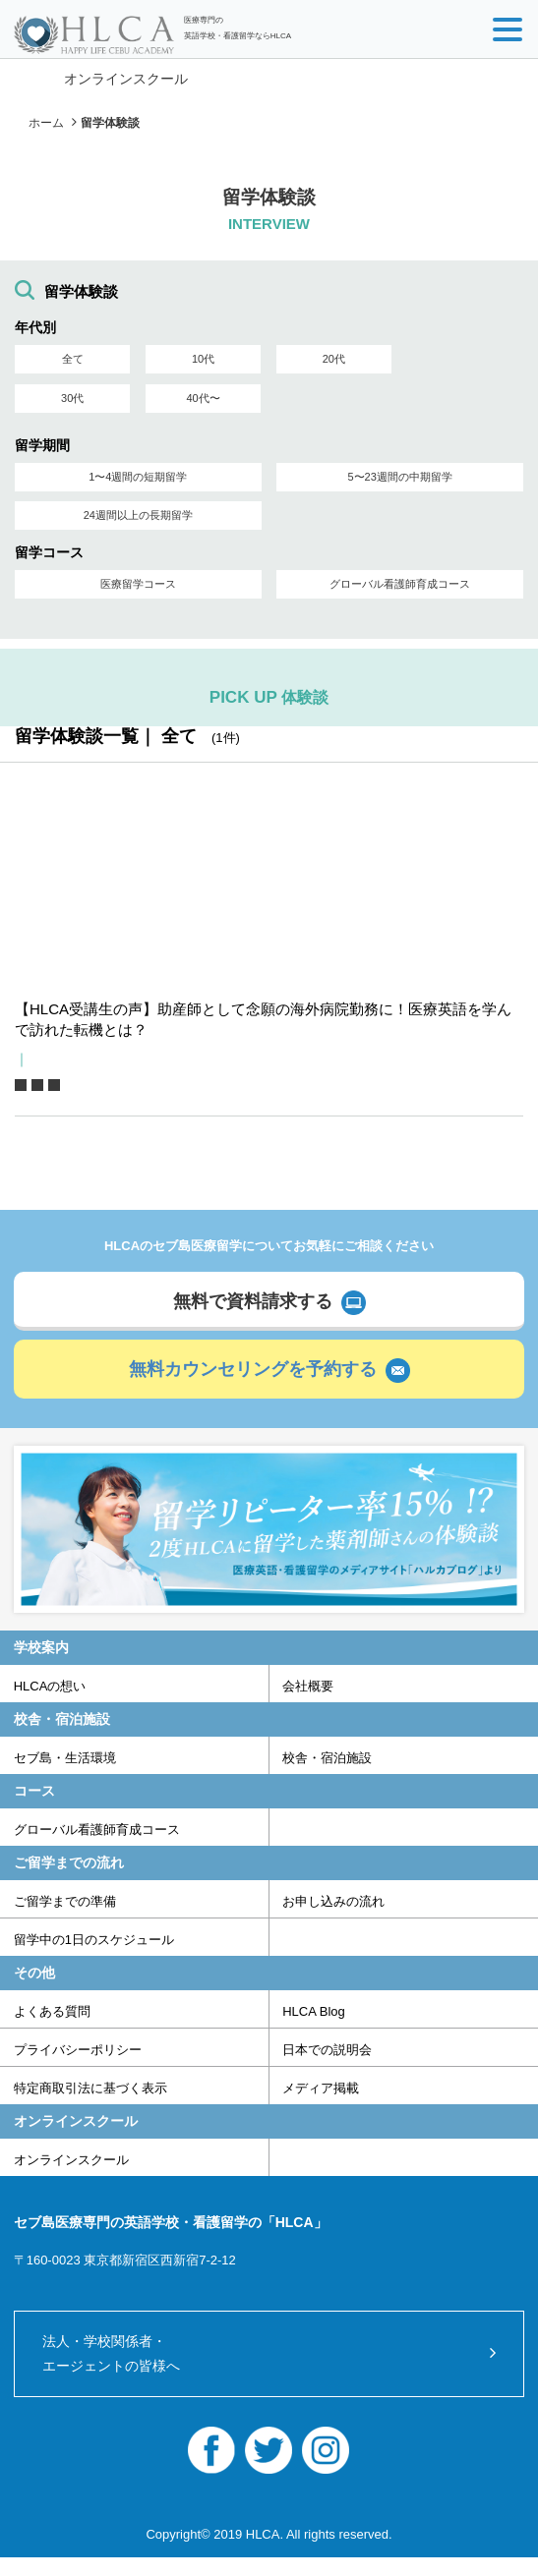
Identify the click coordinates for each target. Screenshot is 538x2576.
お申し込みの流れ (333, 1901)
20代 (334, 359)
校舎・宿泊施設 (327, 1757)
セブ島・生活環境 (65, 1757)
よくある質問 (52, 2011)
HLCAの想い (50, 1686)
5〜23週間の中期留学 (399, 477)
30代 (72, 398)
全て (73, 359)
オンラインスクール (126, 78)
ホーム (46, 123)
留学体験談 (110, 123)
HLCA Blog (313, 2011)
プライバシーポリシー (78, 2049)
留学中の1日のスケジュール (94, 1939)
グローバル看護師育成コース (399, 584)
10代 (203, 359)
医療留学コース (138, 584)
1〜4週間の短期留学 (138, 477)
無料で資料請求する (252, 1301)
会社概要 (307, 1686)
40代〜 (202, 398)
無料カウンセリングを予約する (253, 1369)
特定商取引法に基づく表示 (90, 2088)
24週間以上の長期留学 (138, 515)
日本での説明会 (327, 2049)
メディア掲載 (320, 2088)
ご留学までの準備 (65, 1901)
